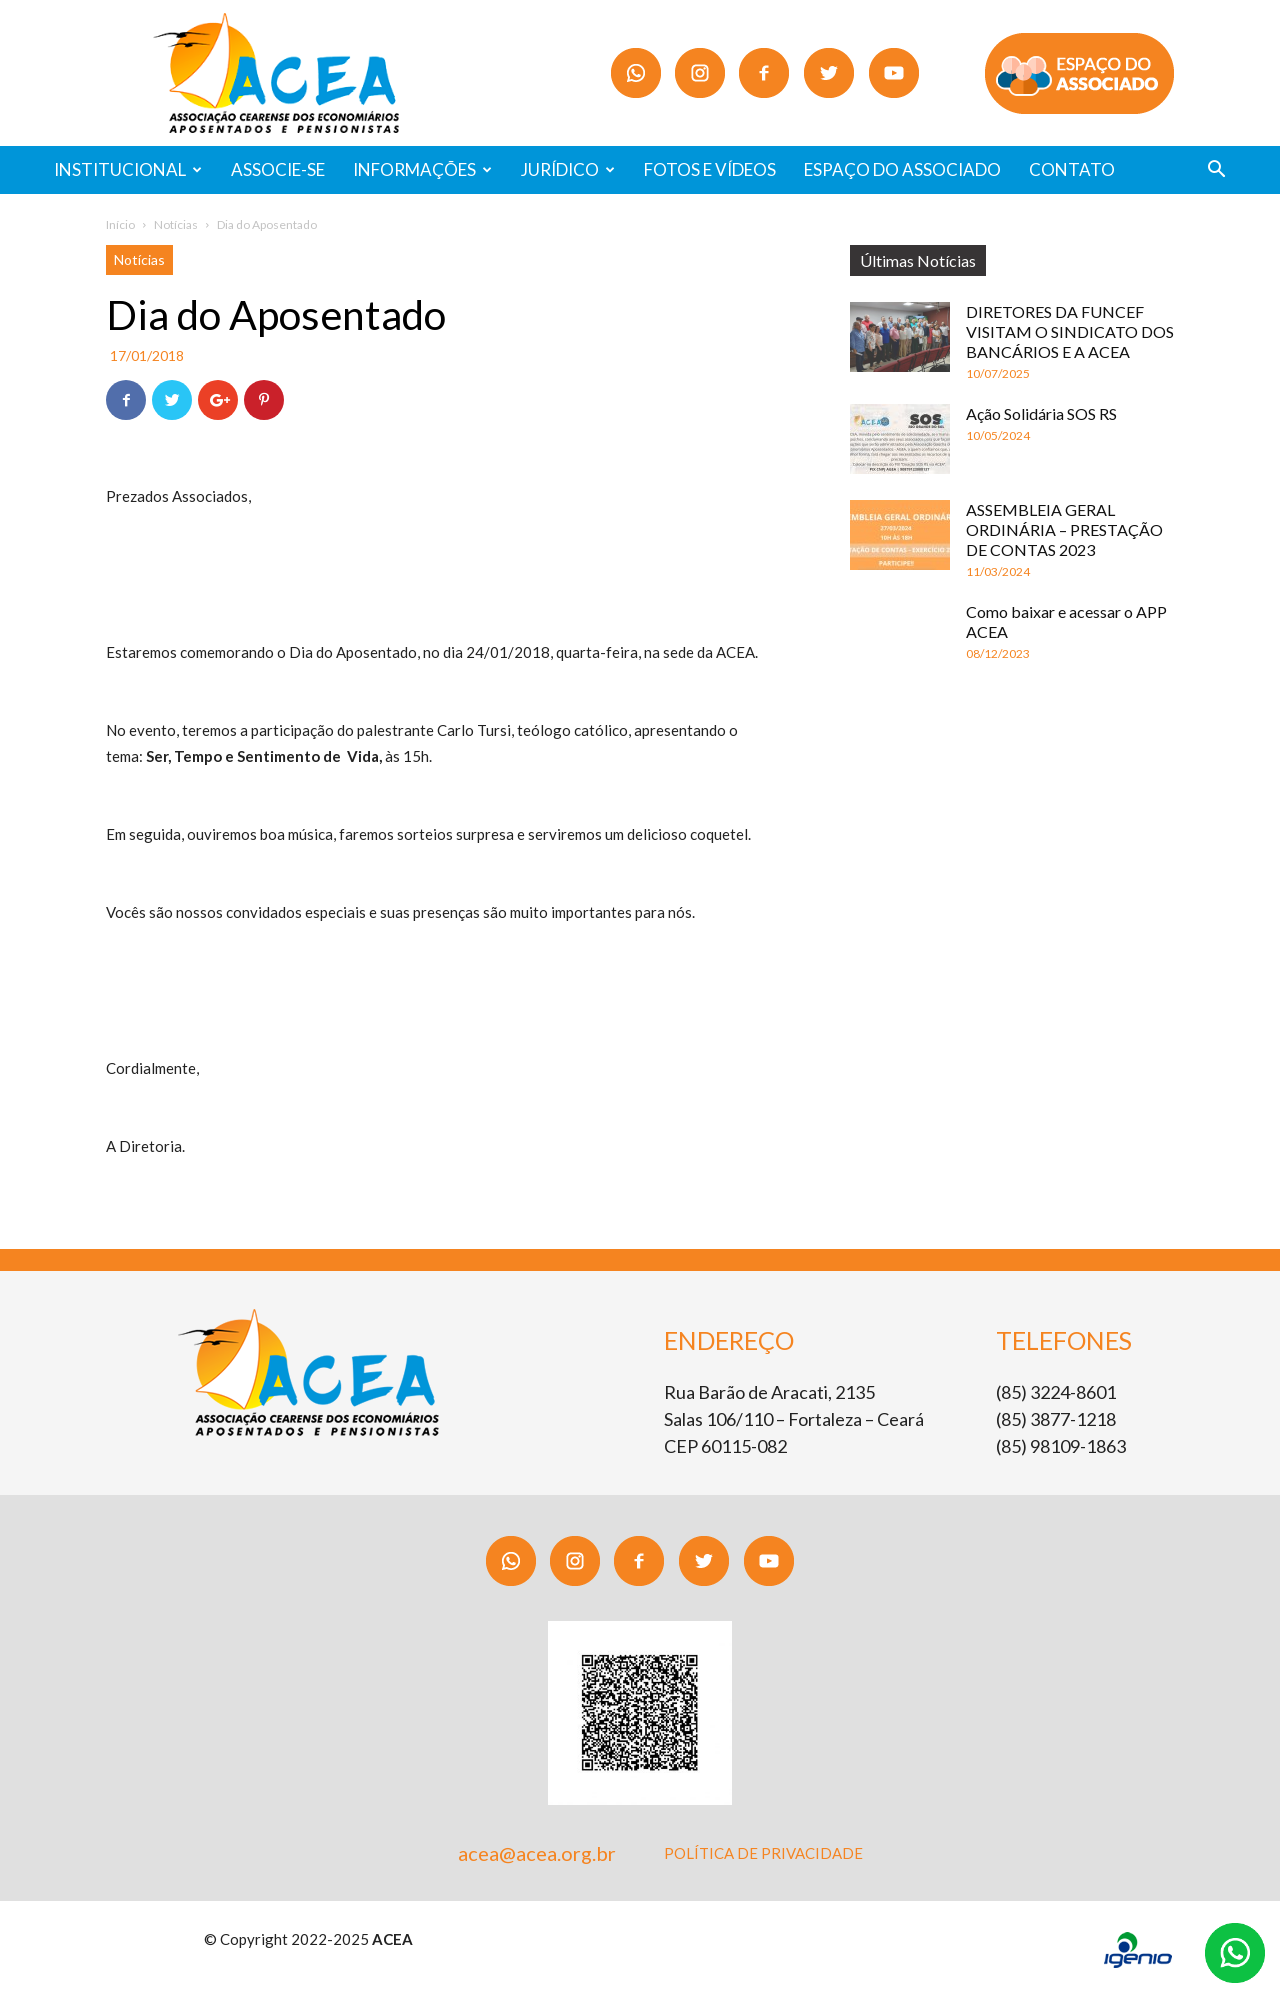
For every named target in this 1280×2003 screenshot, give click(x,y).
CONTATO (1072, 169)
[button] (1216, 171)
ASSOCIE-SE (278, 169)
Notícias (176, 224)
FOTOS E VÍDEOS (710, 169)
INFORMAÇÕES (422, 169)
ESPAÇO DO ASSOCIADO (902, 169)
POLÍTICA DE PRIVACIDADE (763, 1853)
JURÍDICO (568, 169)
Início (120, 224)
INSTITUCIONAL (128, 169)
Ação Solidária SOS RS (1041, 413)
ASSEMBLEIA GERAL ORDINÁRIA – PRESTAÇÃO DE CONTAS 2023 (1064, 529)
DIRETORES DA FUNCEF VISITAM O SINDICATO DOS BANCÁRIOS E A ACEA (1070, 331)
